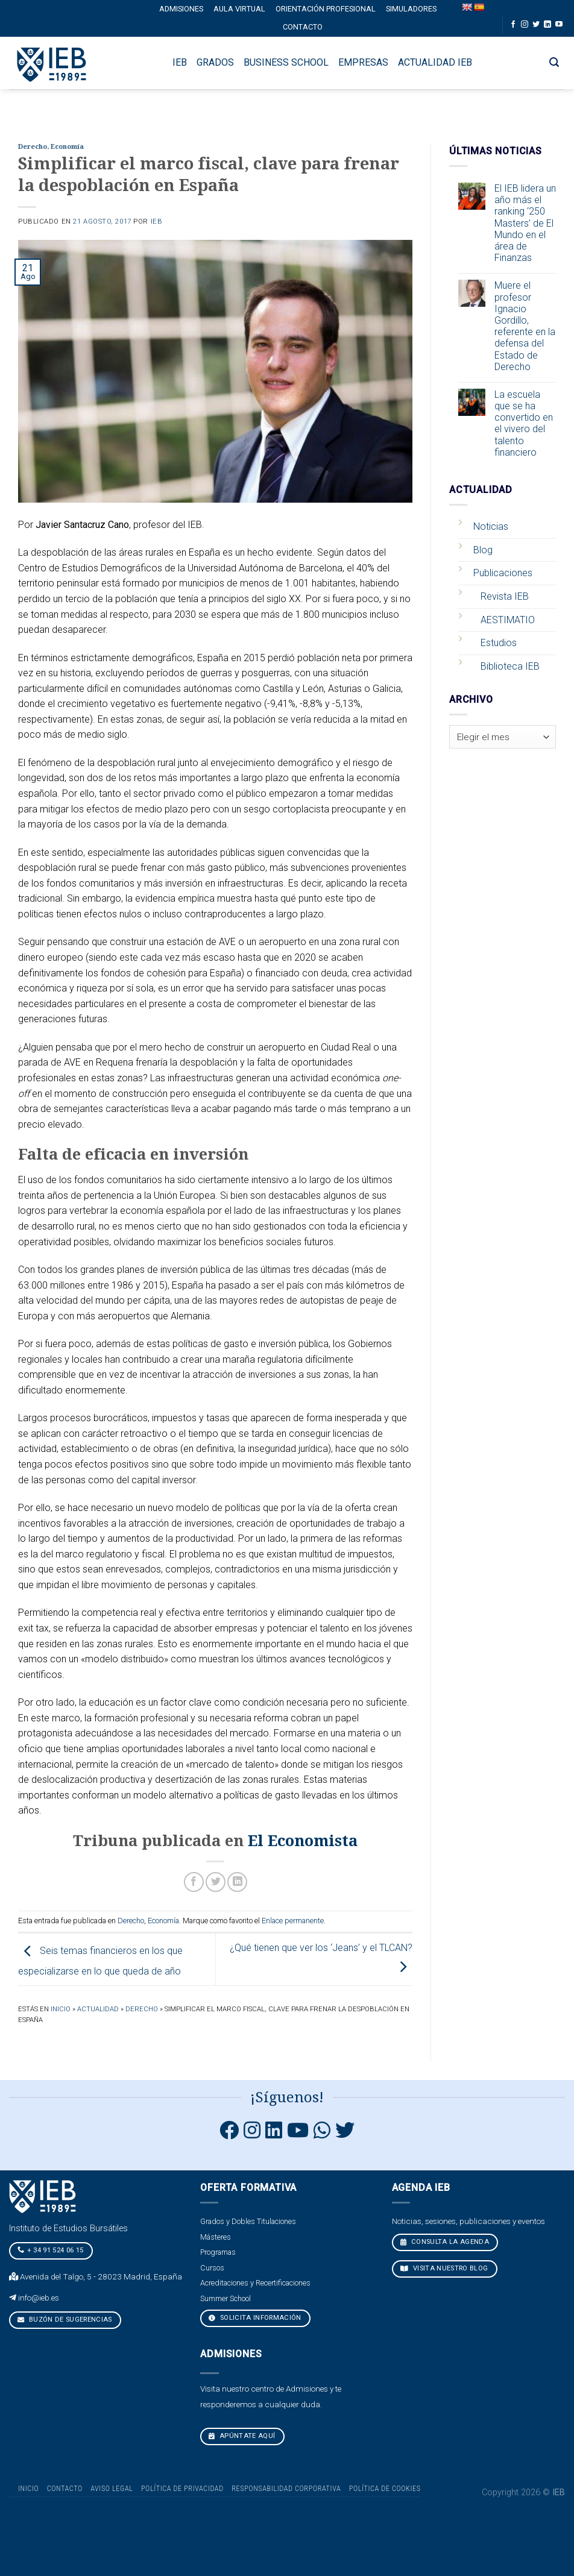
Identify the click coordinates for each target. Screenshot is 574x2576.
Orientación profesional (326, 8)
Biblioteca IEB (510, 666)
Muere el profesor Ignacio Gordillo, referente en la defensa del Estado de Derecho (524, 326)
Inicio (61, 2009)
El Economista (303, 1841)
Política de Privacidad (182, 2488)
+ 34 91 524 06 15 (50, 2250)
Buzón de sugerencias (64, 2319)
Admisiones (181, 8)
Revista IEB (505, 596)
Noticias (490, 526)
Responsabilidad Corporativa (286, 2488)
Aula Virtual (239, 8)
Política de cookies (385, 2488)
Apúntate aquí (242, 2436)
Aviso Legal (111, 2488)
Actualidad (98, 2009)
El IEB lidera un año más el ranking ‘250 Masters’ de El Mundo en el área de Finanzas (525, 223)
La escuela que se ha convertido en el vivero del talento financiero (523, 423)
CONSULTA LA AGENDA (444, 2242)
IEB (157, 221)
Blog (483, 550)
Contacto (303, 26)
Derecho (32, 147)
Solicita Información (255, 2318)
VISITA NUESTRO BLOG (444, 2268)
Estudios (499, 643)
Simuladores (411, 8)
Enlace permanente (293, 1920)
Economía (67, 147)
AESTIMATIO (508, 620)
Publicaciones (502, 573)
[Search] (554, 62)
